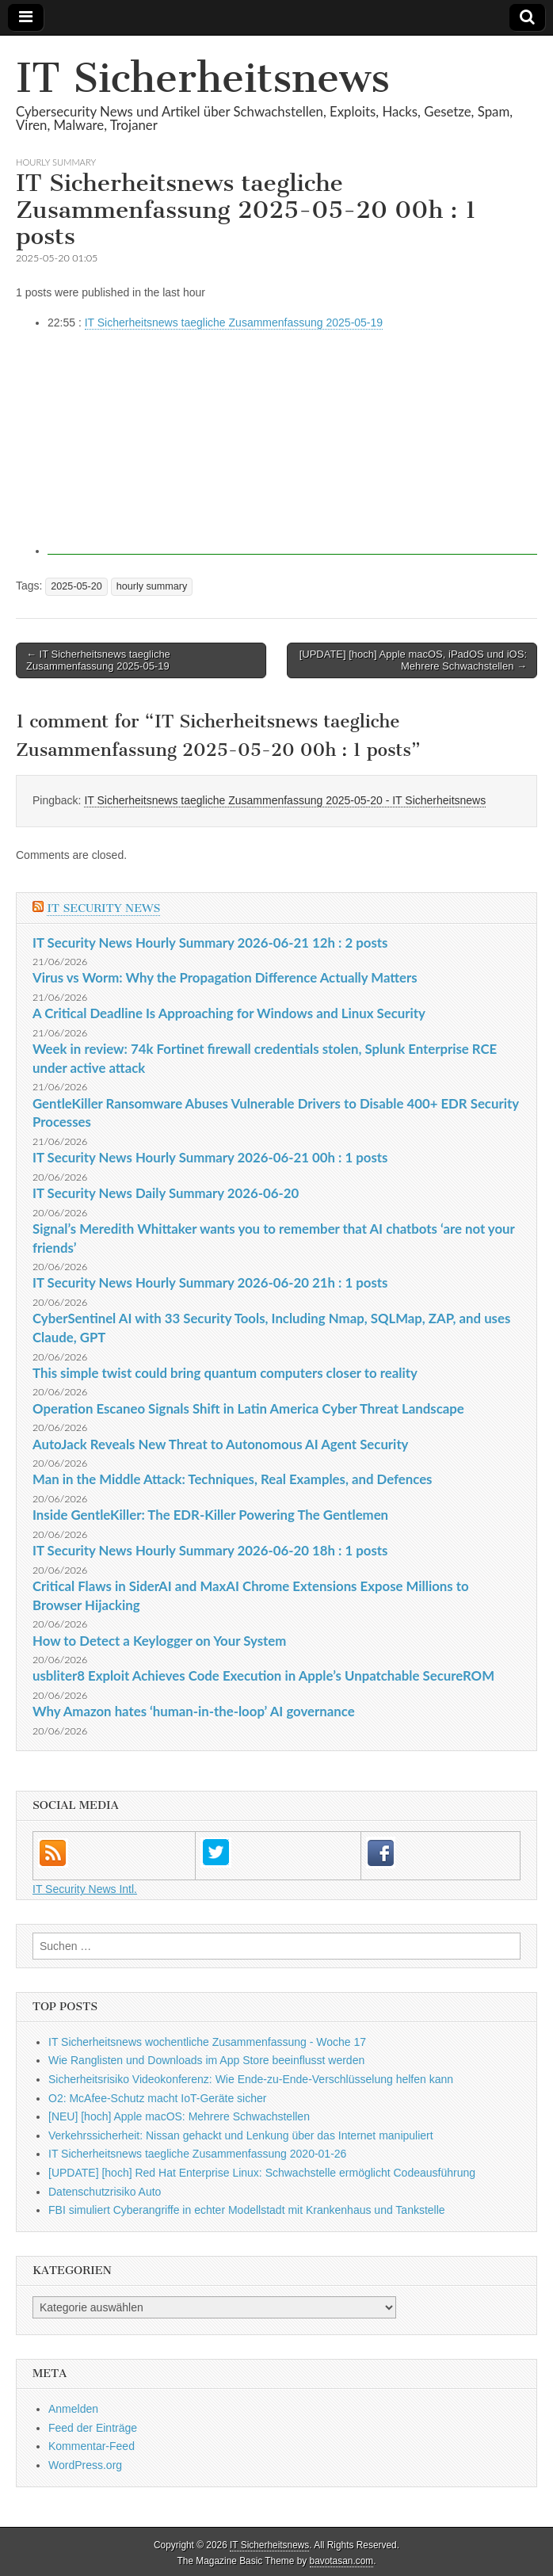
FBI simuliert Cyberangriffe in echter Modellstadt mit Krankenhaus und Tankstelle (246, 2210)
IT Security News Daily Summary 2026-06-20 (165, 1193)
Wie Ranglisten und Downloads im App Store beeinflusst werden (206, 2060)
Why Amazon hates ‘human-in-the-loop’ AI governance (193, 1711)
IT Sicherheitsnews (203, 78)
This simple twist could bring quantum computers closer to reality (225, 1372)
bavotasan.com (342, 2560)
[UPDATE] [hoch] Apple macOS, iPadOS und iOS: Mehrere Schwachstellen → (413, 660)
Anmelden (73, 2408)
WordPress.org (85, 2465)
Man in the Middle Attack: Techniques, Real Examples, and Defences (232, 1479)
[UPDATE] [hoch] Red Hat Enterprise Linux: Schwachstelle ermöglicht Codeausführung (261, 2172)
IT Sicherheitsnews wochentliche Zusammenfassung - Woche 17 (207, 2042)
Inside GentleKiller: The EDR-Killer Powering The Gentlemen (210, 1514)
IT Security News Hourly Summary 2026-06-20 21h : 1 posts (209, 1282)
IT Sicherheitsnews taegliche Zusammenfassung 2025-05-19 (234, 322)
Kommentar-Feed (91, 2446)
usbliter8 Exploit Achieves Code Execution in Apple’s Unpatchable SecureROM (263, 1675)
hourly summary (56, 162)
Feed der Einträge (92, 2427)
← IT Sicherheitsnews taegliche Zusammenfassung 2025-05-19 (98, 660)
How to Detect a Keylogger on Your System (159, 1640)
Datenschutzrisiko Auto (104, 2191)
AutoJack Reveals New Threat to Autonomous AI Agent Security (220, 1444)
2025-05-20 (76, 586)
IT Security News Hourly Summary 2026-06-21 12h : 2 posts (209, 942)
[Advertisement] (292, 444)
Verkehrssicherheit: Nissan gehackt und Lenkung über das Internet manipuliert (240, 2135)
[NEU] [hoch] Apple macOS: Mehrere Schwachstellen (179, 2116)
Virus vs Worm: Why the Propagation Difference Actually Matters (225, 977)
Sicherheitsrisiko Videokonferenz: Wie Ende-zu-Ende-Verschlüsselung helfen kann (250, 2079)
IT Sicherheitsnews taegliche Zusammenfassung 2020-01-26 (197, 2153)
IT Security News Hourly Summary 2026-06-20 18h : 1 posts (209, 1550)
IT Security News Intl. (84, 1889)
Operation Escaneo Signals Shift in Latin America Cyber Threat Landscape (248, 1408)
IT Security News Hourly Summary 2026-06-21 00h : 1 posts (209, 1157)
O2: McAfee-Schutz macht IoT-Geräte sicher (157, 2098)
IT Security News (103, 908)
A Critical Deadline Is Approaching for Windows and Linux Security (228, 1013)
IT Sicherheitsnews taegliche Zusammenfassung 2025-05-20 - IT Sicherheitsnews (285, 800)
